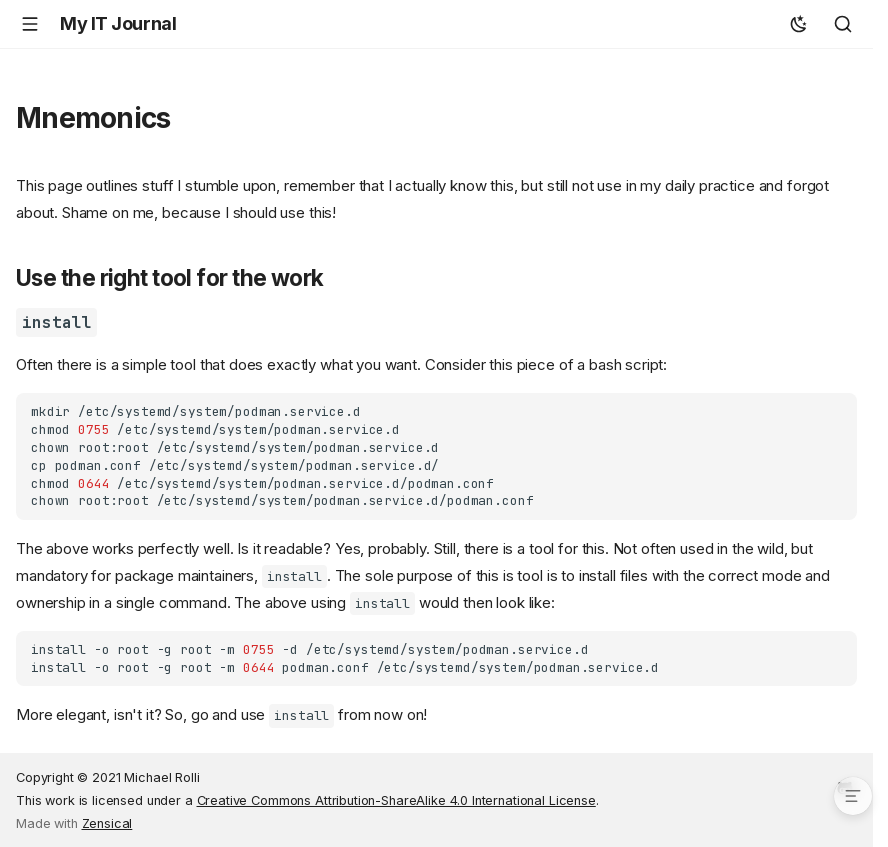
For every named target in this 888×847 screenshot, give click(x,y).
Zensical (107, 823)
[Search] (843, 24)
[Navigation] (30, 24)
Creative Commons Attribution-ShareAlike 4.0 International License (396, 800)
